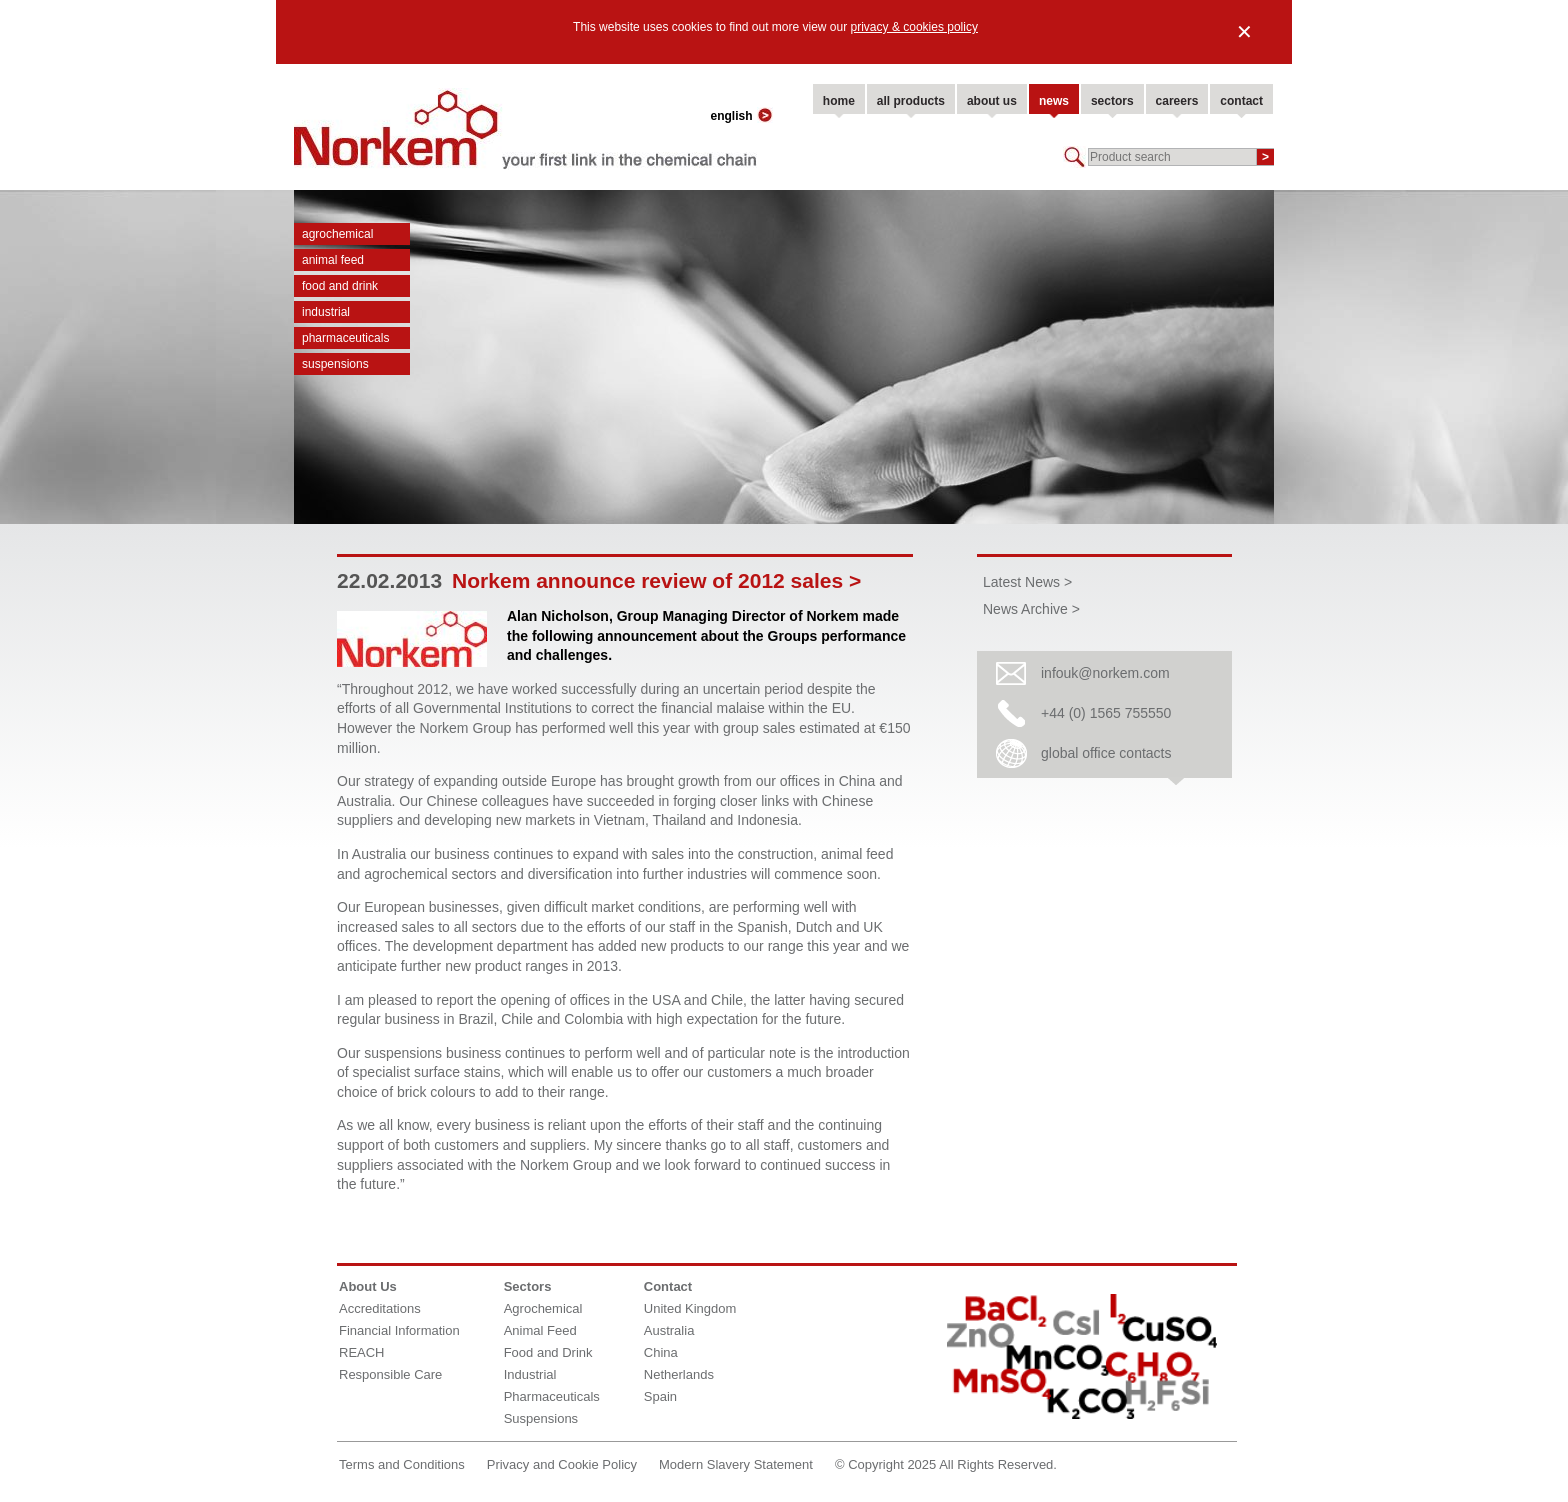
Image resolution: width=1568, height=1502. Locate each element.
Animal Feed (333, 260)
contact (1241, 101)
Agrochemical (337, 234)
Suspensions (335, 364)
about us (992, 101)
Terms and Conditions (402, 1464)
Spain (660, 1396)
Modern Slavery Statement (736, 1464)
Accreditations (380, 1308)
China (661, 1352)
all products (911, 101)
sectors (1112, 101)
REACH (362, 1352)
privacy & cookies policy (914, 27)
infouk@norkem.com (1105, 673)
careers (1177, 101)
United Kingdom (690, 1308)
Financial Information (399, 1330)
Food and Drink (340, 286)
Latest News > (1027, 582)
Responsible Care (390, 1374)
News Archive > (1031, 609)
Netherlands (679, 1374)
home (839, 101)
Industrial (326, 312)
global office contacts (1106, 753)
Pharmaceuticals (345, 338)
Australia (669, 1330)
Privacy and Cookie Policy (562, 1464)
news (1054, 101)
